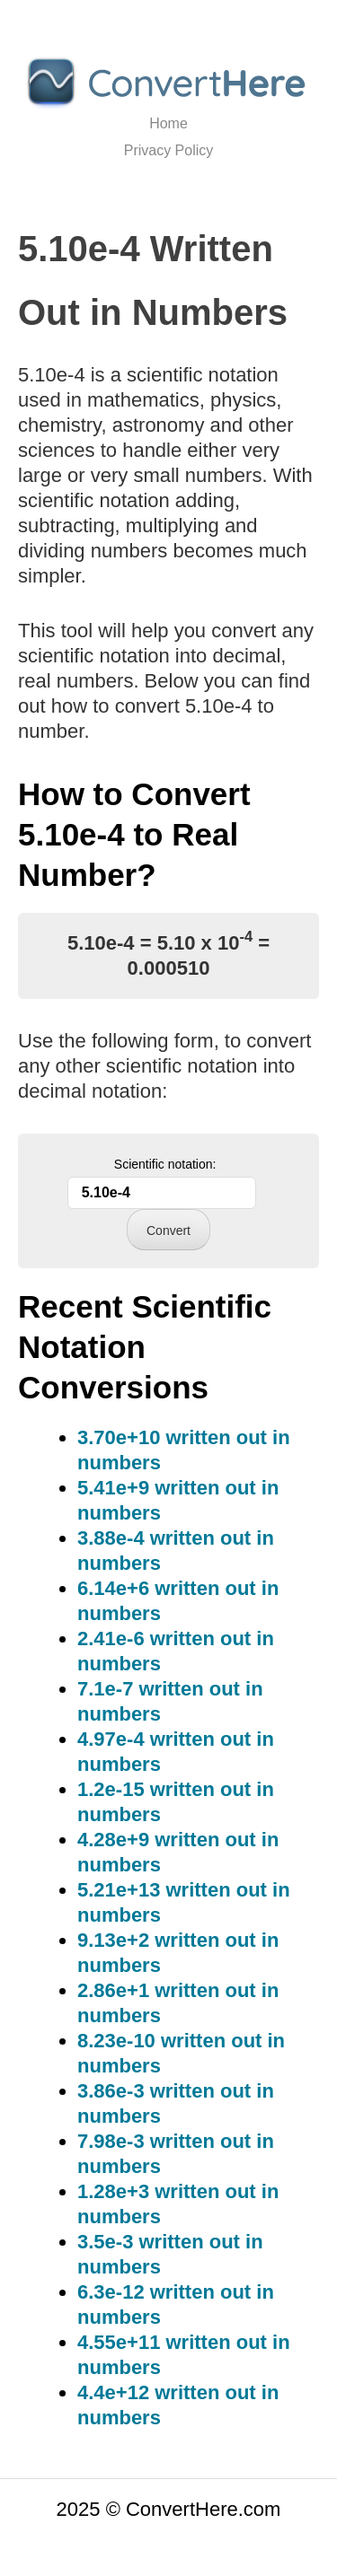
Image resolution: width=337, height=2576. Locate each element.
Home (168, 123)
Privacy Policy (169, 150)
